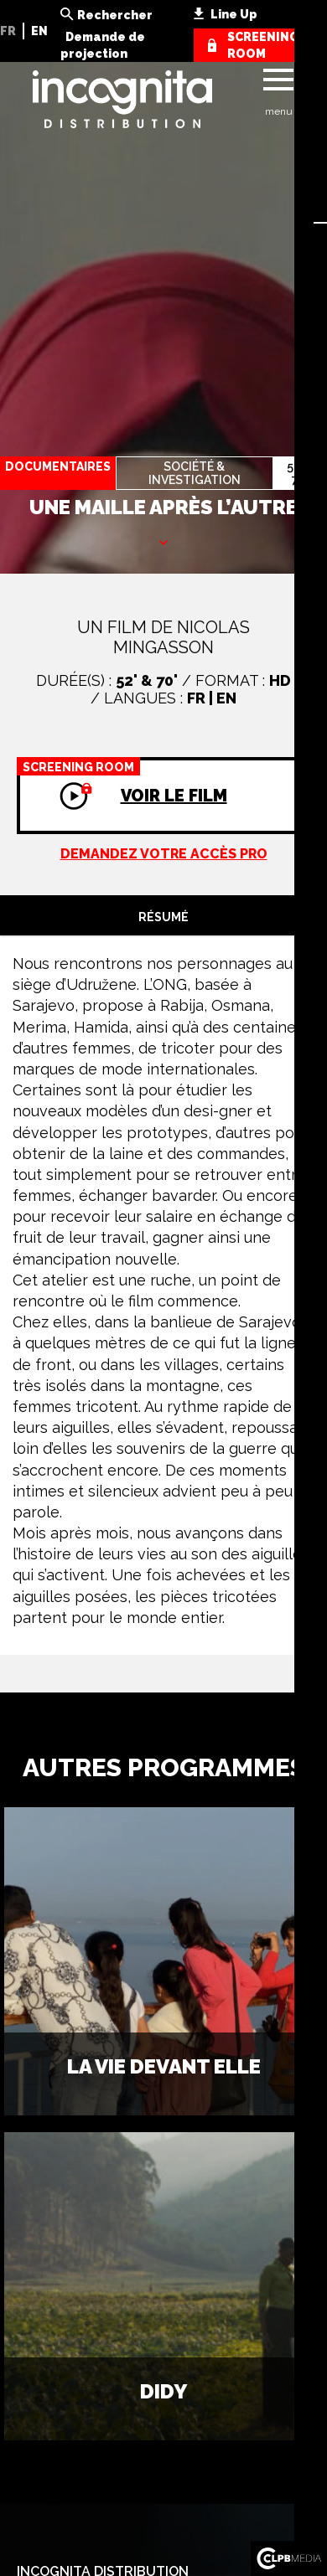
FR (8, 31)
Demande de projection (102, 45)
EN (39, 31)
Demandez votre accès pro (163, 854)
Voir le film (122, 781)
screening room (262, 45)
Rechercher (115, 15)
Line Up (233, 14)
